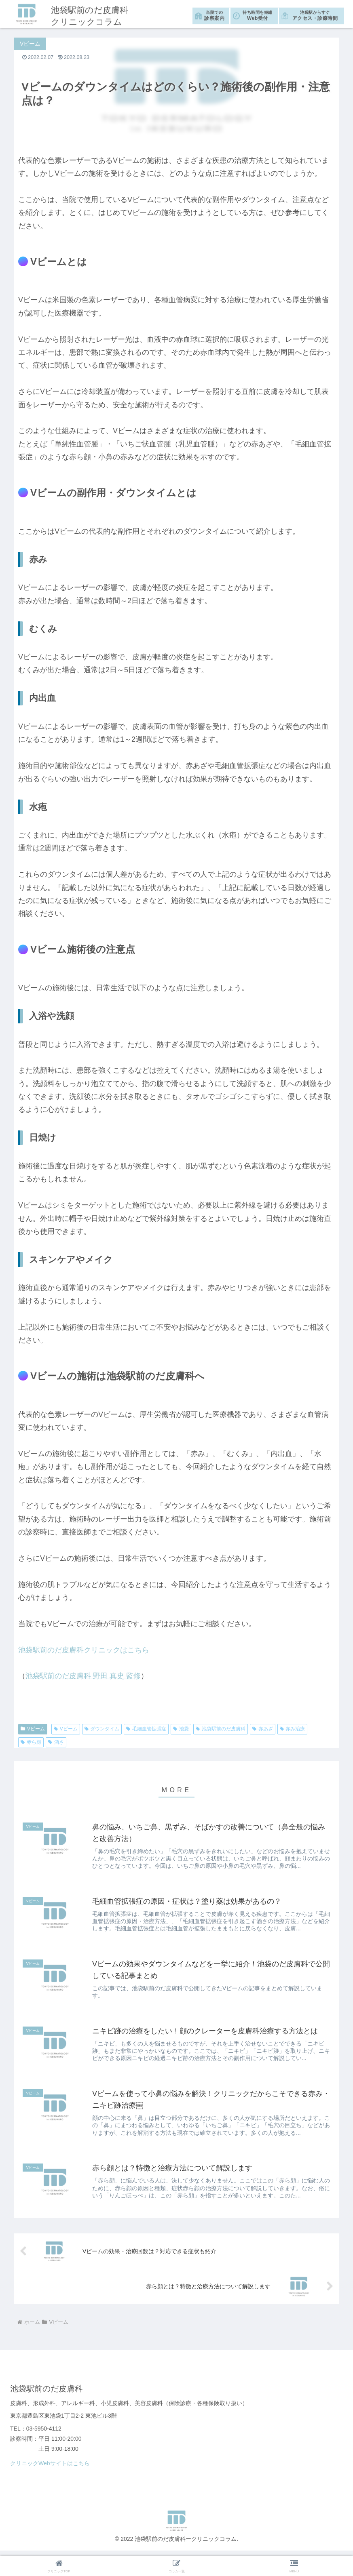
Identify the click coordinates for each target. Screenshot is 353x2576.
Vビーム (33, 1729)
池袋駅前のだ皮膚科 (220, 1729)
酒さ (56, 1742)
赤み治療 (292, 1729)
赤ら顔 (31, 1742)
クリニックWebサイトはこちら (50, 2468)
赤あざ (262, 1729)
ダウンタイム (102, 1729)
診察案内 (214, 14)
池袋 (181, 1729)
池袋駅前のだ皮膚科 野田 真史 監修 (83, 1676)
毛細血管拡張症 (146, 1729)
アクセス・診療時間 (315, 14)
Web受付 (257, 14)
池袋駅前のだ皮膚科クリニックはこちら (83, 1650)
